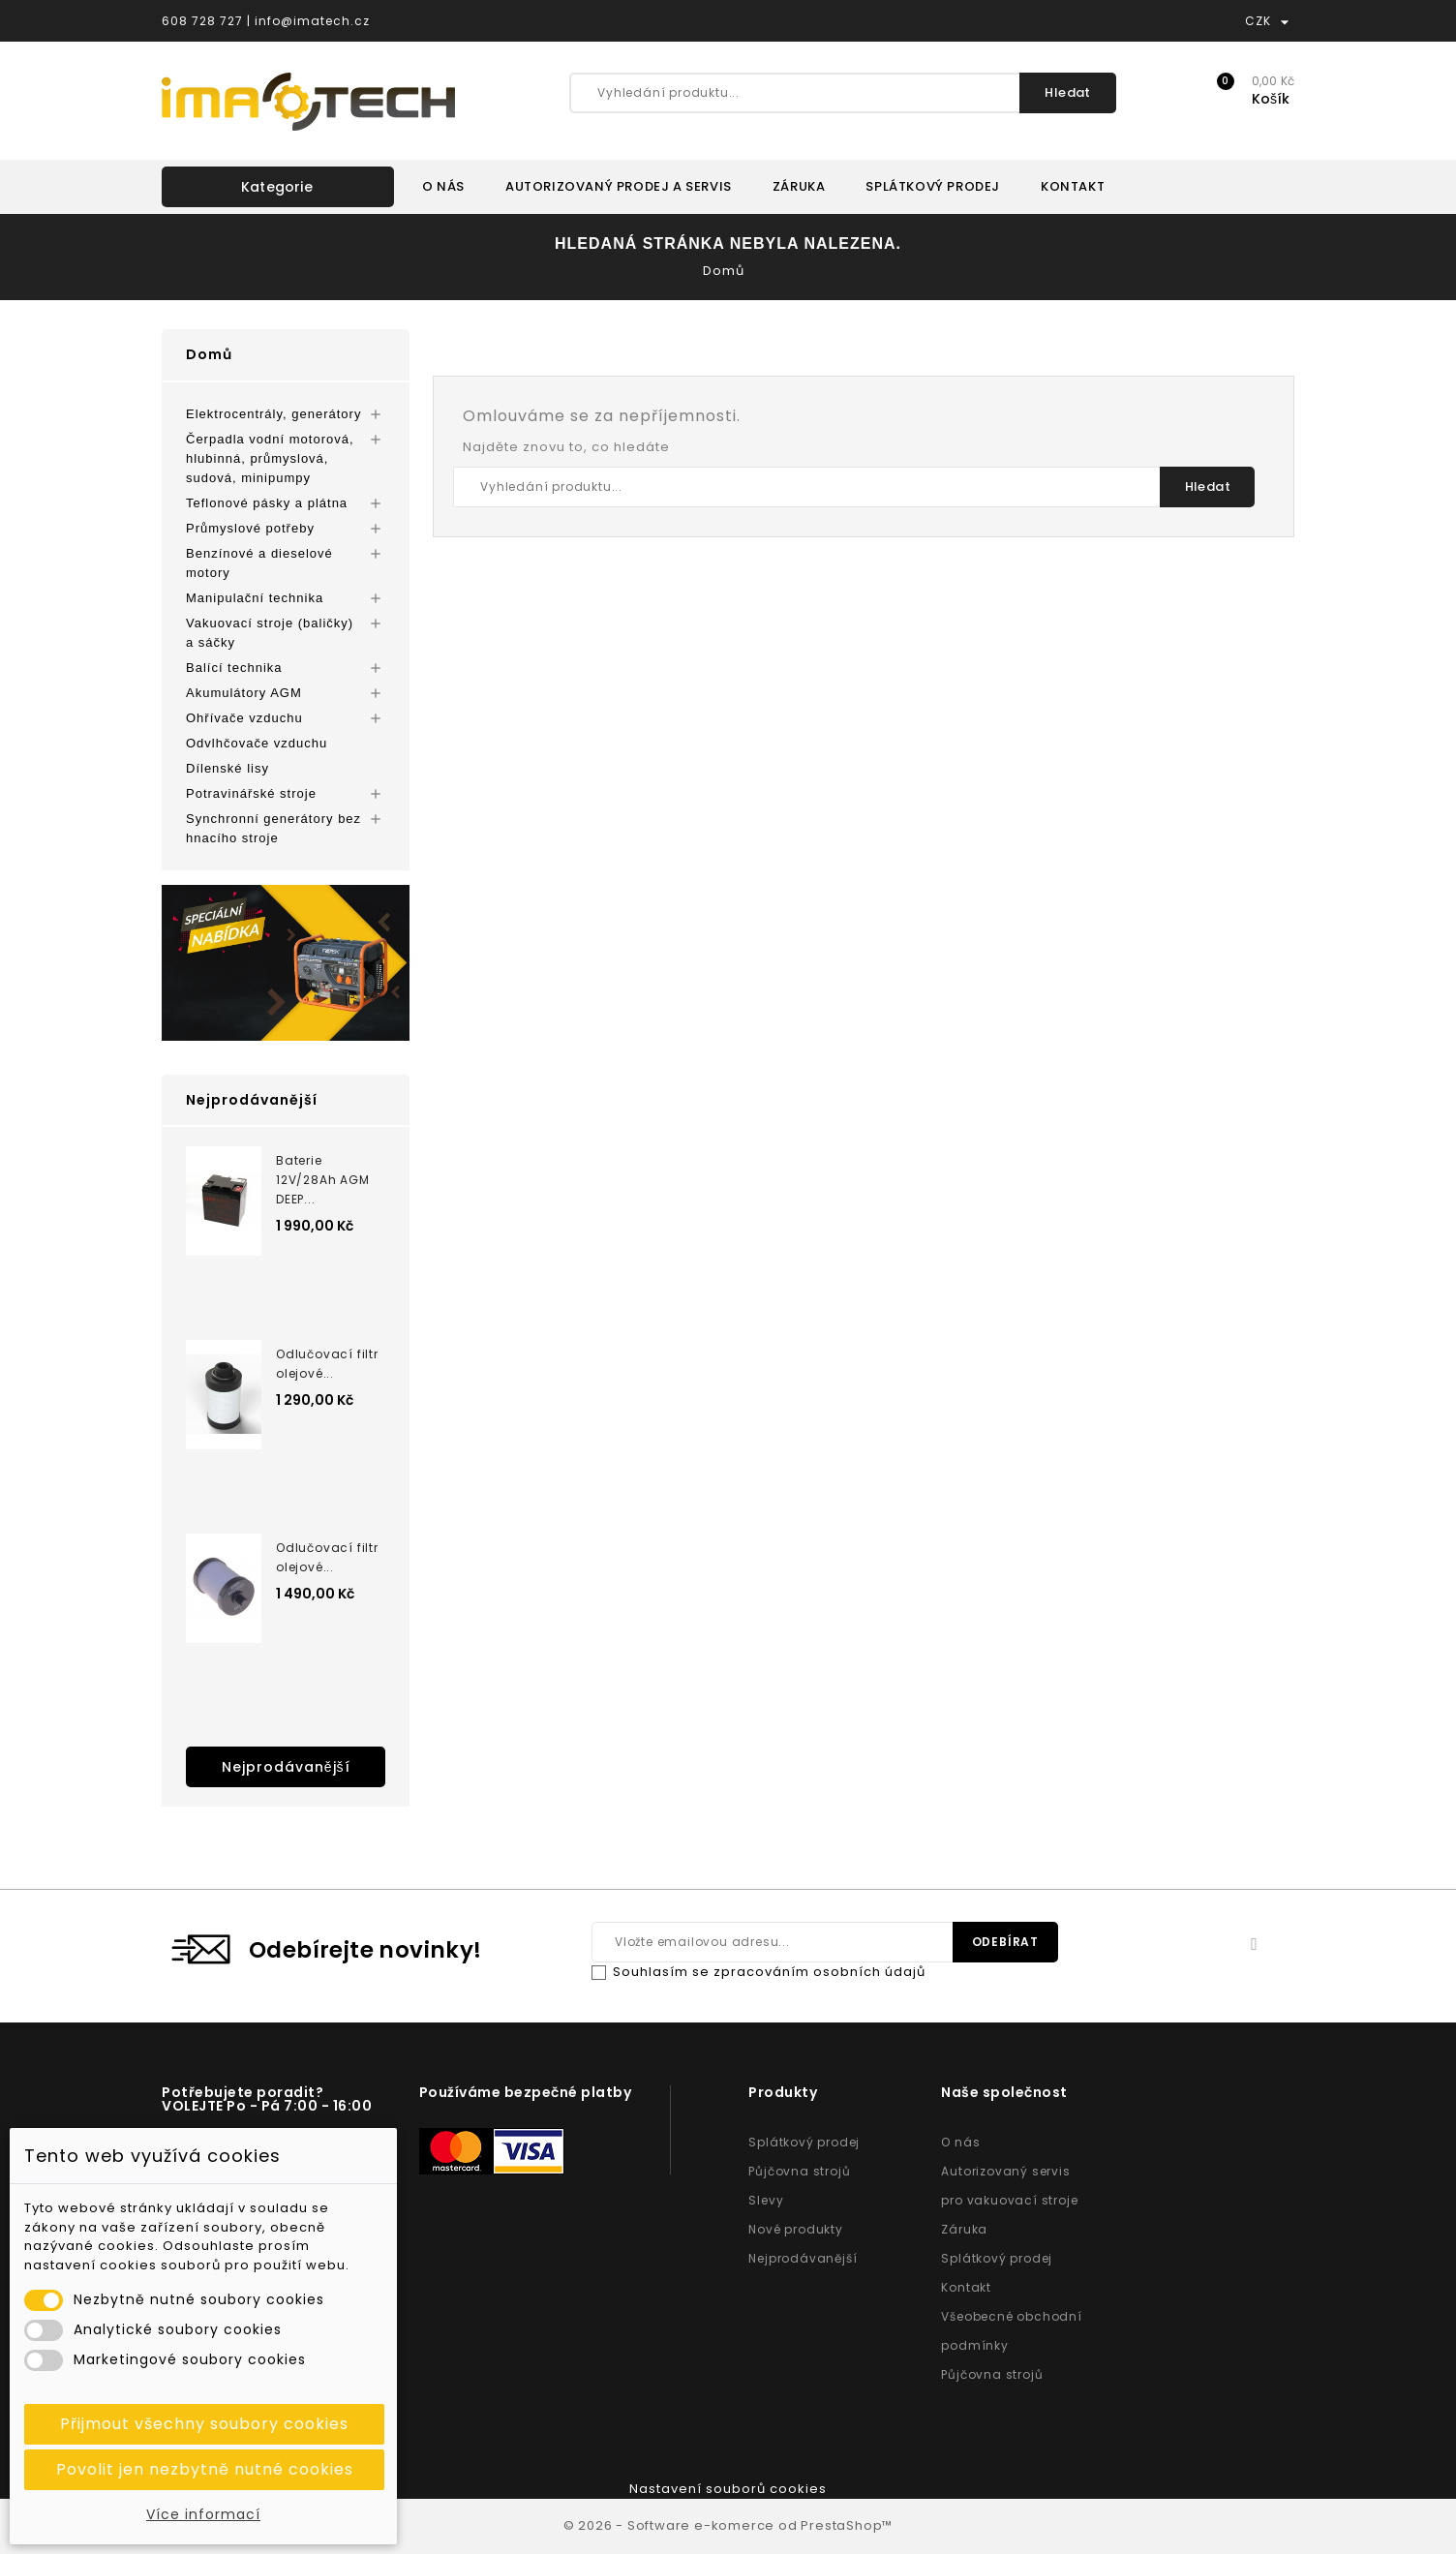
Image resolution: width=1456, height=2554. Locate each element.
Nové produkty (795, 2229)
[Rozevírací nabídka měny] (1284, 21)
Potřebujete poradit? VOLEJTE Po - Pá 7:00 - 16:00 (267, 2099)
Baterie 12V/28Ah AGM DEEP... (323, 1179)
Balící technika (234, 667)
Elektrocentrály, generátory (273, 414)
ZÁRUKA (799, 186)
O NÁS (443, 186)
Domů (209, 354)
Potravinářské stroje (251, 793)
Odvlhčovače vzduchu (256, 743)
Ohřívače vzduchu (244, 718)
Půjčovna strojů (799, 2171)
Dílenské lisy (227, 768)
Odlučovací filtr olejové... (327, 1364)
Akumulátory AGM (244, 692)
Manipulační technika (254, 598)
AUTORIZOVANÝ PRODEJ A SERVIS (618, 186)
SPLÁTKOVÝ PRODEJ (932, 186)
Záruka (964, 2229)
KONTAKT (1073, 186)
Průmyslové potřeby (250, 528)
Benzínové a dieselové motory (259, 563)
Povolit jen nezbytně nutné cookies (204, 2469)
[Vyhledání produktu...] (842, 93)
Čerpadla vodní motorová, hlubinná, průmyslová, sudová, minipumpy (270, 458)
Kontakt (966, 2287)
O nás (960, 2142)
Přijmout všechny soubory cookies (204, 2424)
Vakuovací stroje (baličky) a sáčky (269, 633)
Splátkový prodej (804, 2142)
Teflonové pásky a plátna (267, 503)
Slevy (765, 2200)
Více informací (203, 2514)
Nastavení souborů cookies (728, 2488)
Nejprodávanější (286, 1767)
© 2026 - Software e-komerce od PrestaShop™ (728, 2525)
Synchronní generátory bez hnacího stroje (273, 828)
